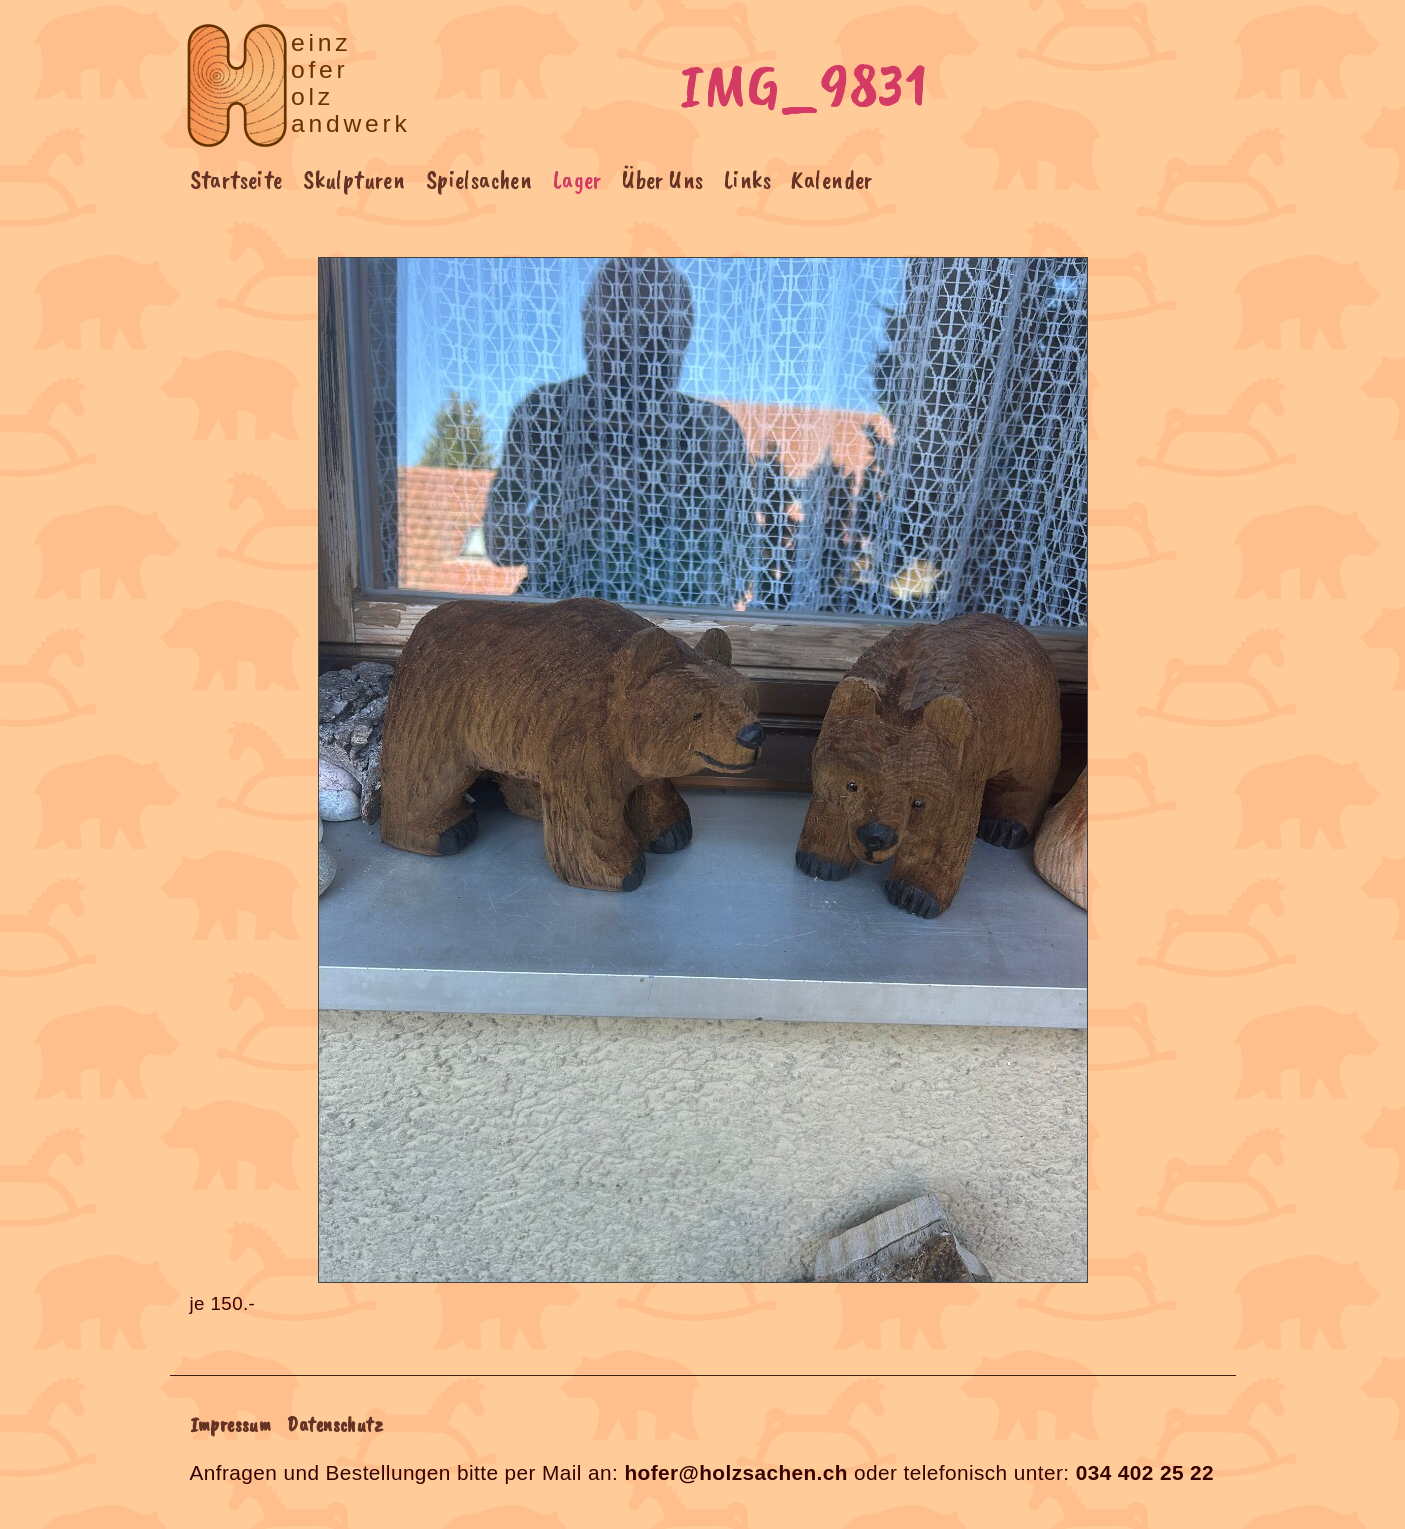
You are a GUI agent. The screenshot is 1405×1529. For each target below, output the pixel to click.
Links (747, 180)
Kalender (831, 180)
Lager (577, 180)
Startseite (236, 180)
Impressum (231, 1424)
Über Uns (662, 180)
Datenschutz (334, 1424)
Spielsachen (479, 180)
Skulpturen (354, 180)
